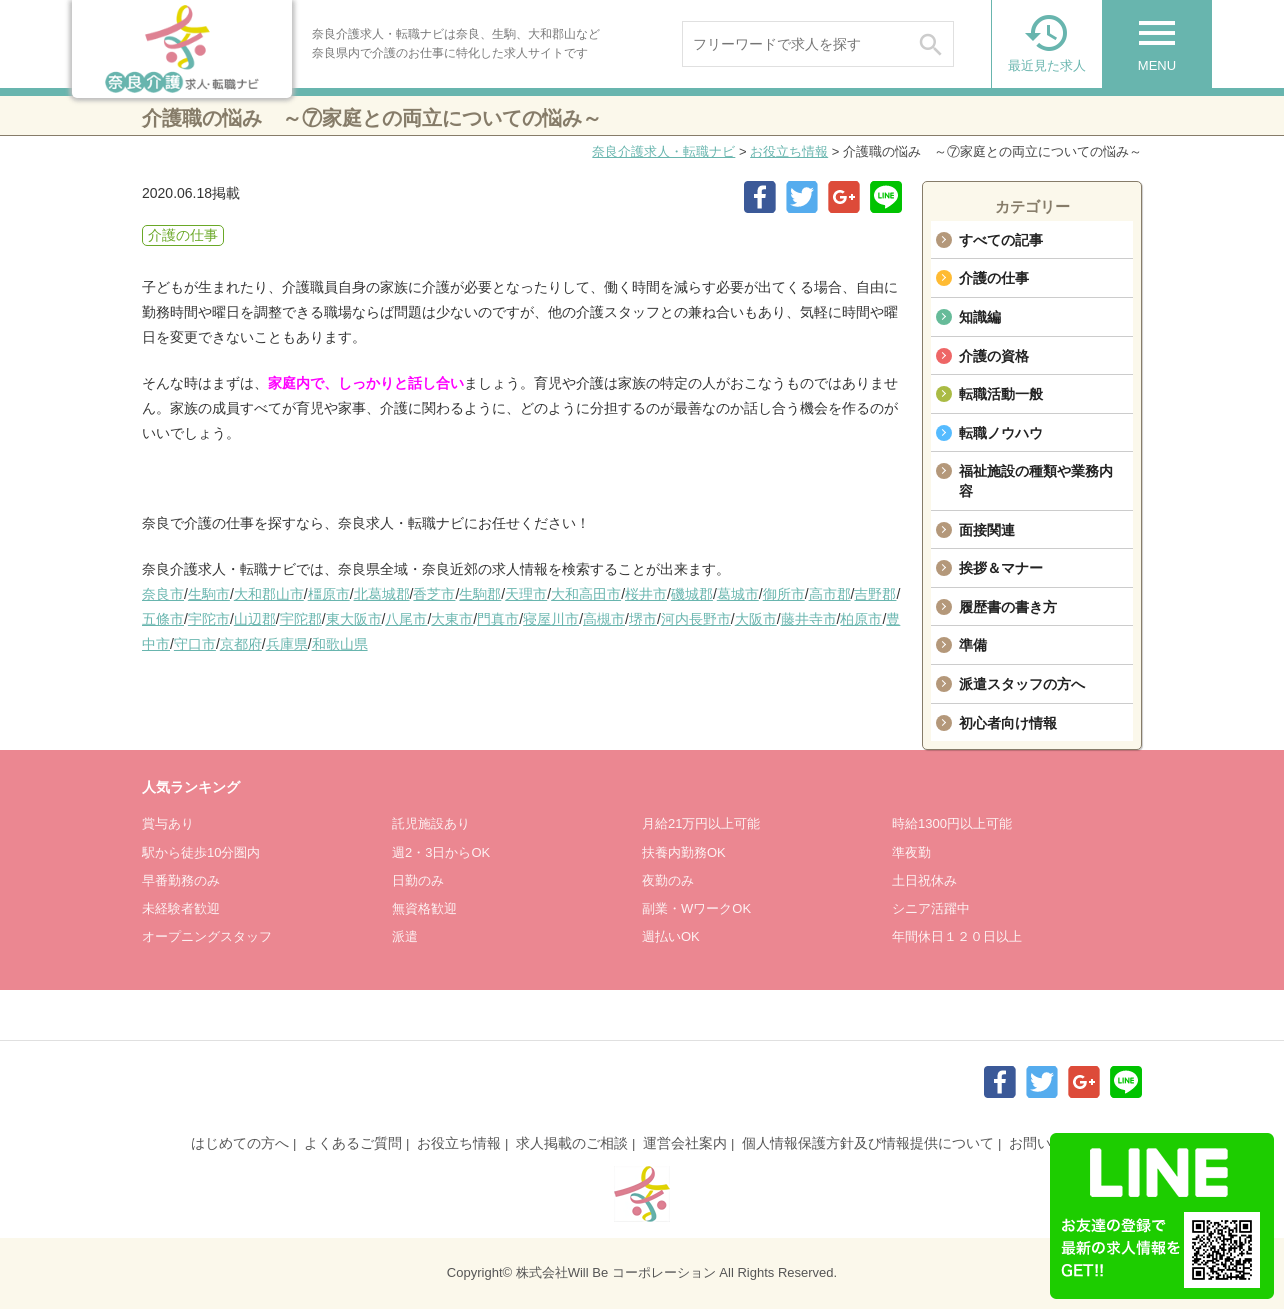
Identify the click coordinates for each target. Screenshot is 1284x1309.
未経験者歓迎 (181, 908)
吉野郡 (875, 594)
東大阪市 (354, 619)
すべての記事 (1001, 240)
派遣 (405, 936)
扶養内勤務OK (684, 852)
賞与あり (168, 823)
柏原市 (861, 619)
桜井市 (646, 594)
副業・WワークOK (696, 908)
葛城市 (738, 594)
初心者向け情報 (1008, 723)
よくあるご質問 (353, 1143)
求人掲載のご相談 (572, 1143)
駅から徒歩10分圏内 (201, 852)
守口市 (195, 644)
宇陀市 (209, 619)
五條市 (163, 619)
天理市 (526, 594)
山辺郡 (255, 619)
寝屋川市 (551, 619)
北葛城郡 (382, 594)
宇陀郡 (301, 619)
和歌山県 (340, 644)
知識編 (980, 317)
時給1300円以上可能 (952, 823)
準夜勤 (911, 852)
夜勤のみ (668, 880)
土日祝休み (924, 880)
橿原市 (329, 594)
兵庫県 (287, 644)
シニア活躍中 (931, 908)
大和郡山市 (269, 594)
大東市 (452, 619)
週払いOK (671, 936)
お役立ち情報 (789, 151)
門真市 (498, 619)
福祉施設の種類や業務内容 (1036, 481)
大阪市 (756, 619)
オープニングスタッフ (207, 936)
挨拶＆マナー (1001, 568)
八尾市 (406, 619)
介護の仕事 (994, 278)
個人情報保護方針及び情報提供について (868, 1143)
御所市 (784, 594)
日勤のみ (418, 880)
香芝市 (434, 594)
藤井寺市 (809, 619)
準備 (973, 645)
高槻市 (604, 619)
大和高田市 (586, 594)
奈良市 (163, 594)
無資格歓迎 (424, 908)
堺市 (643, 619)
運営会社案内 (685, 1143)
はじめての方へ (240, 1143)
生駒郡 (480, 594)
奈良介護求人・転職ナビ (663, 151)
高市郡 (830, 594)
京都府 (241, 644)
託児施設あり (431, 823)
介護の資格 (994, 356)
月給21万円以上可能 (701, 823)
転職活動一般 (1001, 394)
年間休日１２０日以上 (957, 936)
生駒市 (209, 594)
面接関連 (987, 530)
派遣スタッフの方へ (1022, 684)
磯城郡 (692, 594)
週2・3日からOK (441, 852)
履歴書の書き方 (1008, 607)
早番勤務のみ (181, 880)
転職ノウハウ (1001, 433)
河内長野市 (696, 619)
